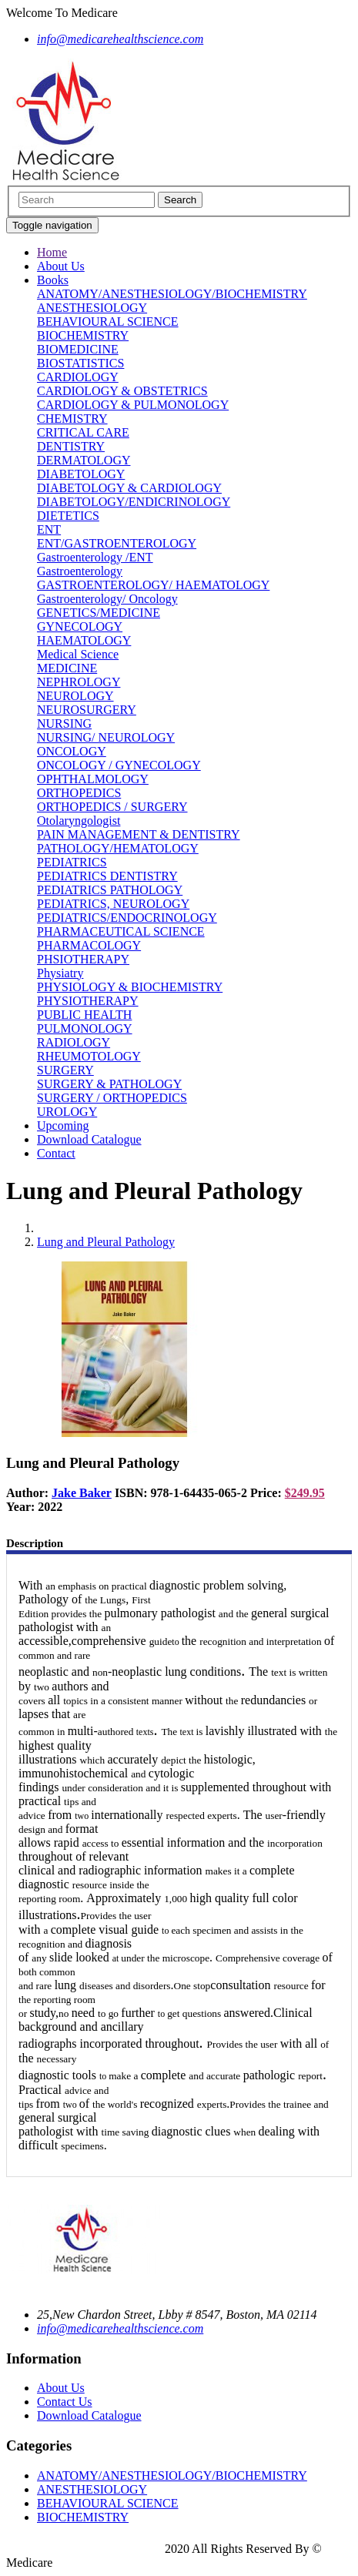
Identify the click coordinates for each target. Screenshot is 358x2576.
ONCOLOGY (71, 751)
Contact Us (64, 2401)
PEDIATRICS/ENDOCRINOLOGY (127, 917)
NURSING (64, 723)
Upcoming (63, 1125)
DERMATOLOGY (83, 460)
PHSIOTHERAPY (83, 959)
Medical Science (78, 654)
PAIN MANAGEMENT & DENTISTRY (138, 834)
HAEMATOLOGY (84, 640)
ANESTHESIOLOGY (92, 307)
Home (52, 252)
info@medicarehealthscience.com (120, 2328)
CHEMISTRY (72, 418)
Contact (56, 1153)
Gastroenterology (79, 571)
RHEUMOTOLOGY (89, 1056)
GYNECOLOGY (79, 626)
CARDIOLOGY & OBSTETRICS (122, 390)
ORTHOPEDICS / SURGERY (112, 806)
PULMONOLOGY (84, 1028)
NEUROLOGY (75, 695)
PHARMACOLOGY (89, 945)
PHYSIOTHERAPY (88, 1000)
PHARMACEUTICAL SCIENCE (121, 931)
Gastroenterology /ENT (95, 557)
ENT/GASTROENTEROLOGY (116, 543)
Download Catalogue (89, 1139)
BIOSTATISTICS (80, 363)
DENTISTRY (71, 446)
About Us (61, 266)
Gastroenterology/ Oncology (107, 598)
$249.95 (305, 1492)
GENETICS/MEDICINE (98, 612)
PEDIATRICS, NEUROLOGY (113, 903)
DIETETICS (68, 515)
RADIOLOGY (73, 1042)
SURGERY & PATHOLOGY (109, 1083)
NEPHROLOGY (78, 681)
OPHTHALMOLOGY (93, 779)
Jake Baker (82, 1492)
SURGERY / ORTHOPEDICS (112, 1097)
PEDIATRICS (72, 862)
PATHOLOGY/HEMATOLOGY (118, 848)
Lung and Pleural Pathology (106, 1241)
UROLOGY (67, 1111)
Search (180, 200)
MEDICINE (67, 668)
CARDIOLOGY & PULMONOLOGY (133, 404)
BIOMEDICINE (78, 349)
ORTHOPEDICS (79, 792)
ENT (49, 529)
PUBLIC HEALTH (84, 1014)
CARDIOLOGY (78, 377)
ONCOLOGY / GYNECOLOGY (119, 765)
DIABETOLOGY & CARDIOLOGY (129, 487)
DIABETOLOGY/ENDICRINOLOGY (133, 501)
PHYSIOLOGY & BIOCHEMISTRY (129, 986)
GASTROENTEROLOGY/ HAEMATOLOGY (153, 584)
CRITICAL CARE (83, 432)
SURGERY (65, 1070)
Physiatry (60, 973)
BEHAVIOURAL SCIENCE (108, 321)
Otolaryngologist (78, 820)
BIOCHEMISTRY (83, 335)
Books (53, 279)
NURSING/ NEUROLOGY (106, 737)
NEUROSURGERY (86, 709)
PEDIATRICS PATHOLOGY (109, 889)
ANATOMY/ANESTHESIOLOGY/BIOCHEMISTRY (172, 293)
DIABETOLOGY (81, 474)
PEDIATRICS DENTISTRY (107, 876)
